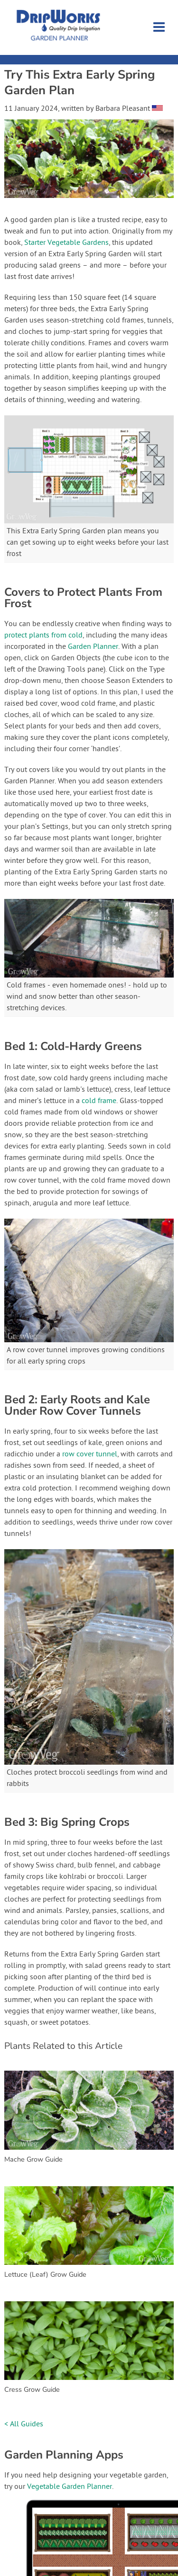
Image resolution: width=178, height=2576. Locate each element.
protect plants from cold (43, 635)
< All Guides (23, 2424)
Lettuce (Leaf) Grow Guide (45, 2274)
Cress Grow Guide (32, 2389)
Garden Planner (93, 647)
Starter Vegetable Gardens (66, 243)
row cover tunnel (89, 1454)
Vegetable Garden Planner (69, 2487)
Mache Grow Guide (33, 2159)
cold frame (99, 1101)
